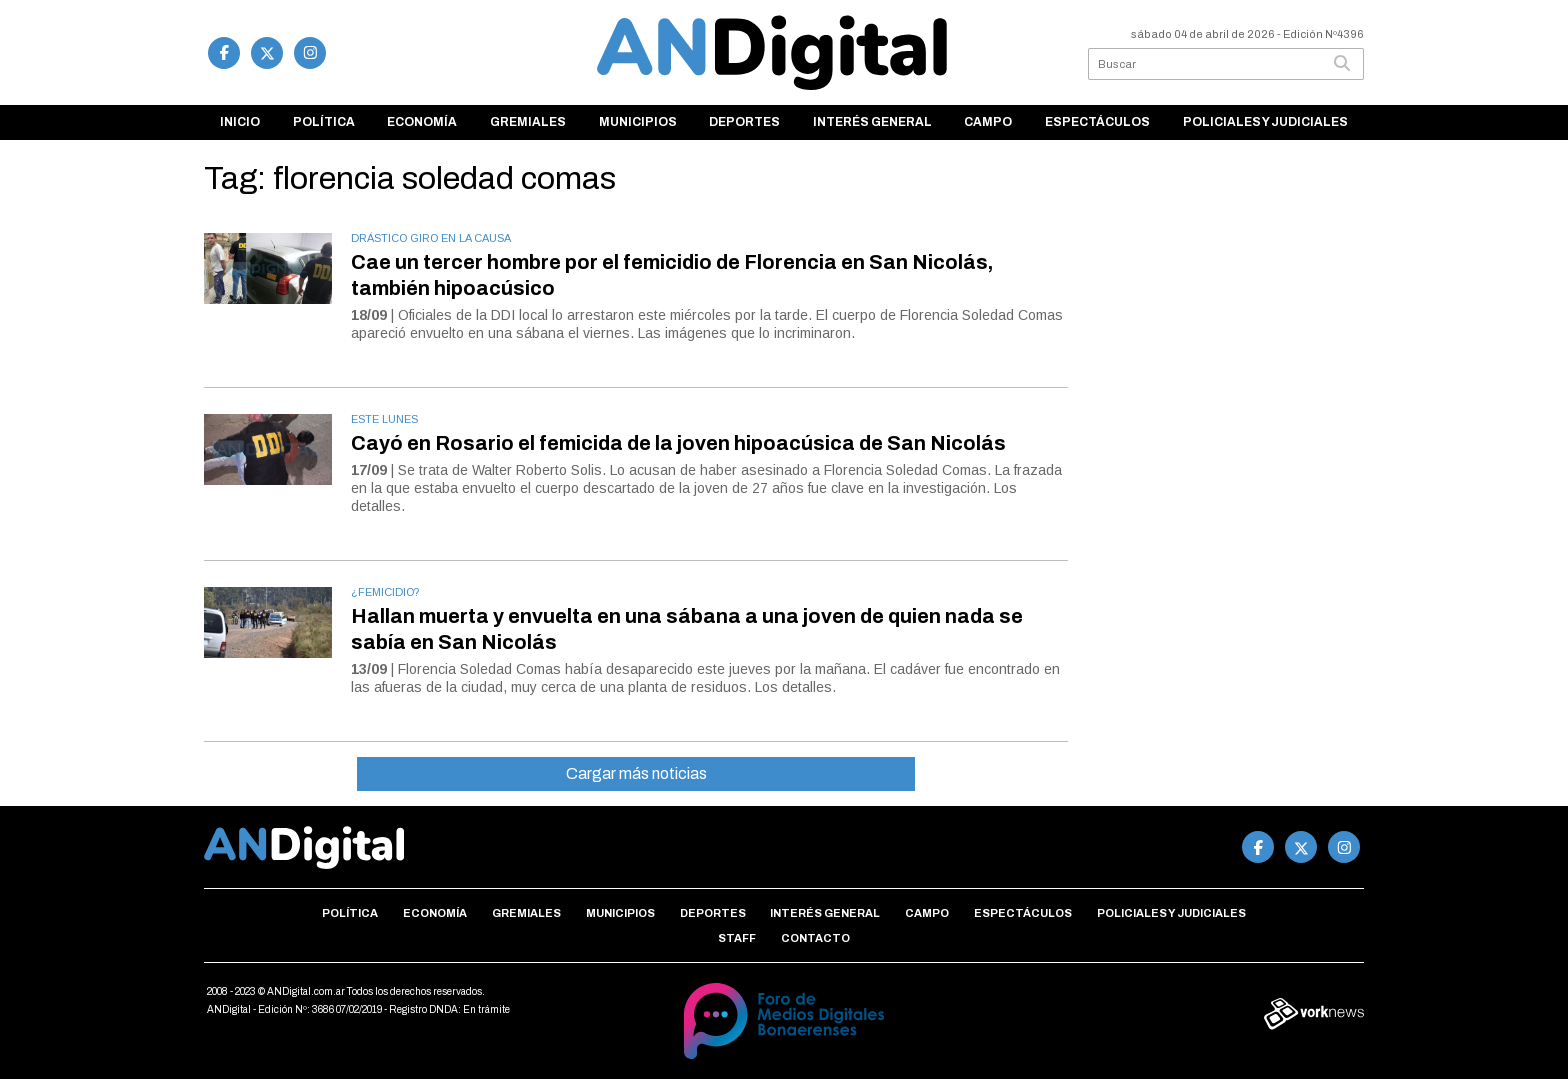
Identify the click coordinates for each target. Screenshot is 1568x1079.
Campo (988, 122)
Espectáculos (1097, 122)
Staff (737, 938)
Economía (422, 122)
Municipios (638, 122)
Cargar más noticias (636, 773)
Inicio (240, 122)
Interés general (872, 122)
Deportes (744, 122)
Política (324, 122)
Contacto (815, 938)
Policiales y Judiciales (1265, 122)
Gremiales (528, 122)
